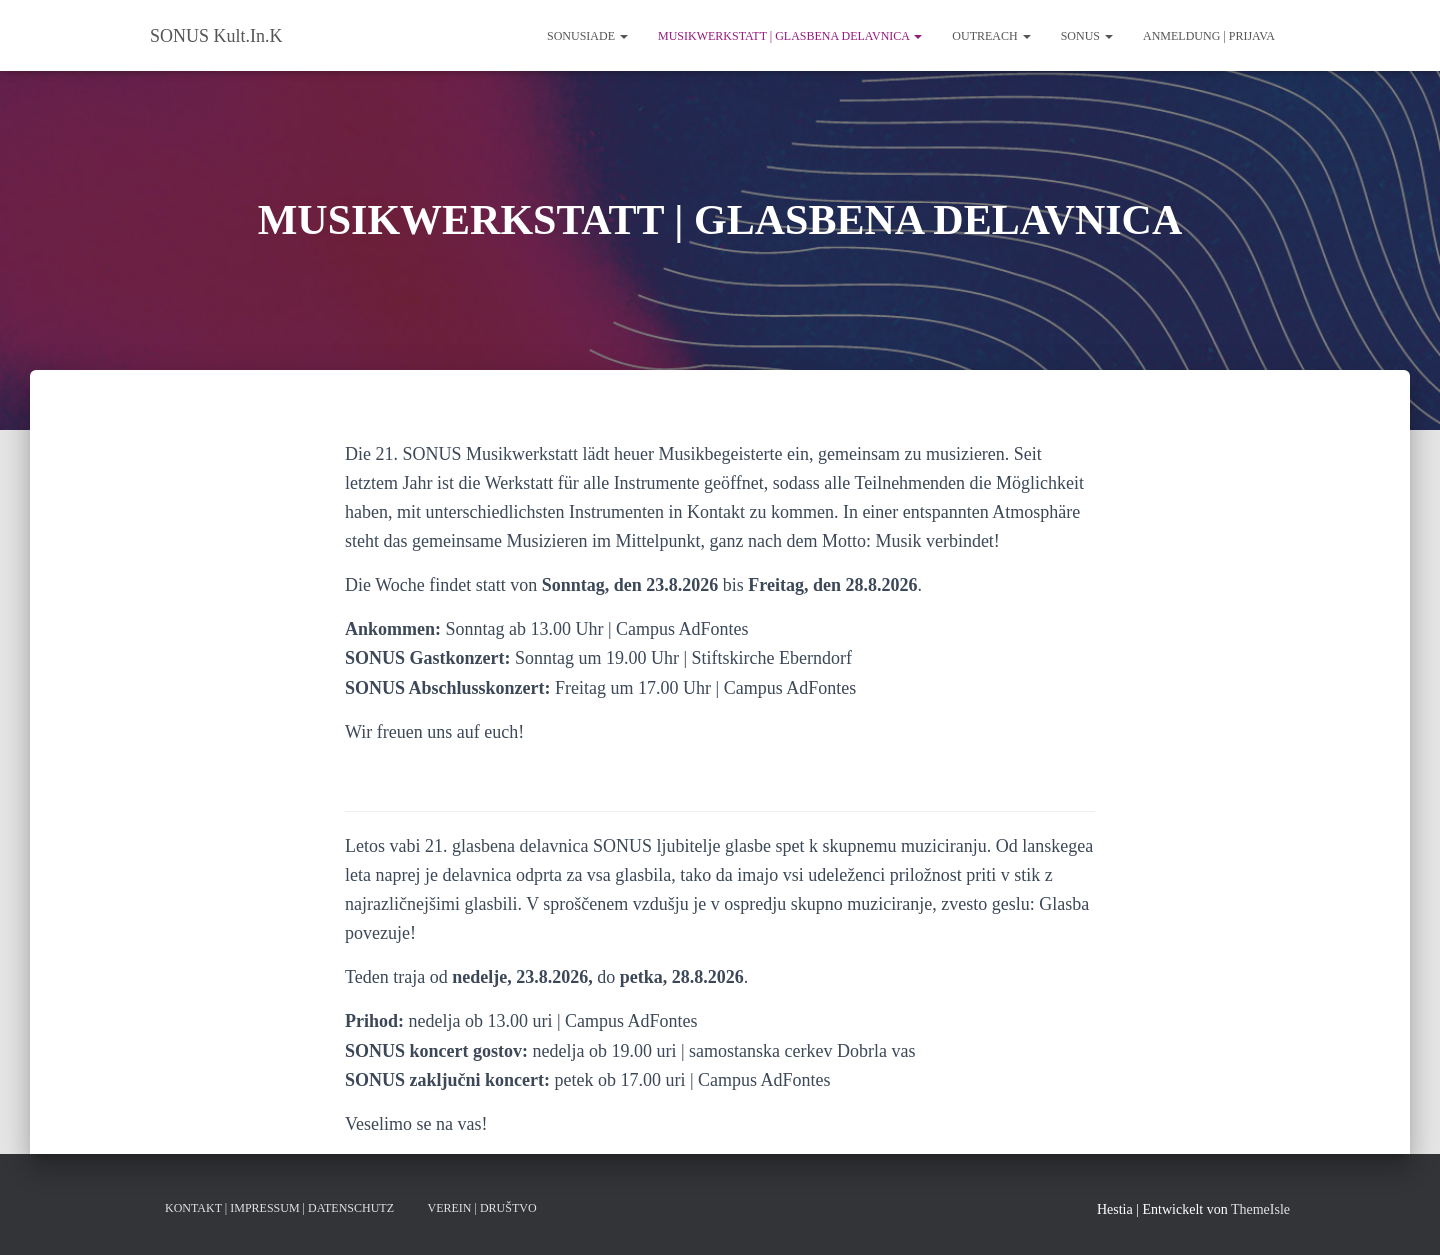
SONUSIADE (587, 36)
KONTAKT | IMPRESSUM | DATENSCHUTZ (279, 1208)
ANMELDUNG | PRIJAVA (1209, 36)
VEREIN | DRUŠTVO (481, 1208)
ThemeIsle (1260, 1209)
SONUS (1087, 36)
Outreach (991, 36)
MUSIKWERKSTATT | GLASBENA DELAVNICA (790, 36)
